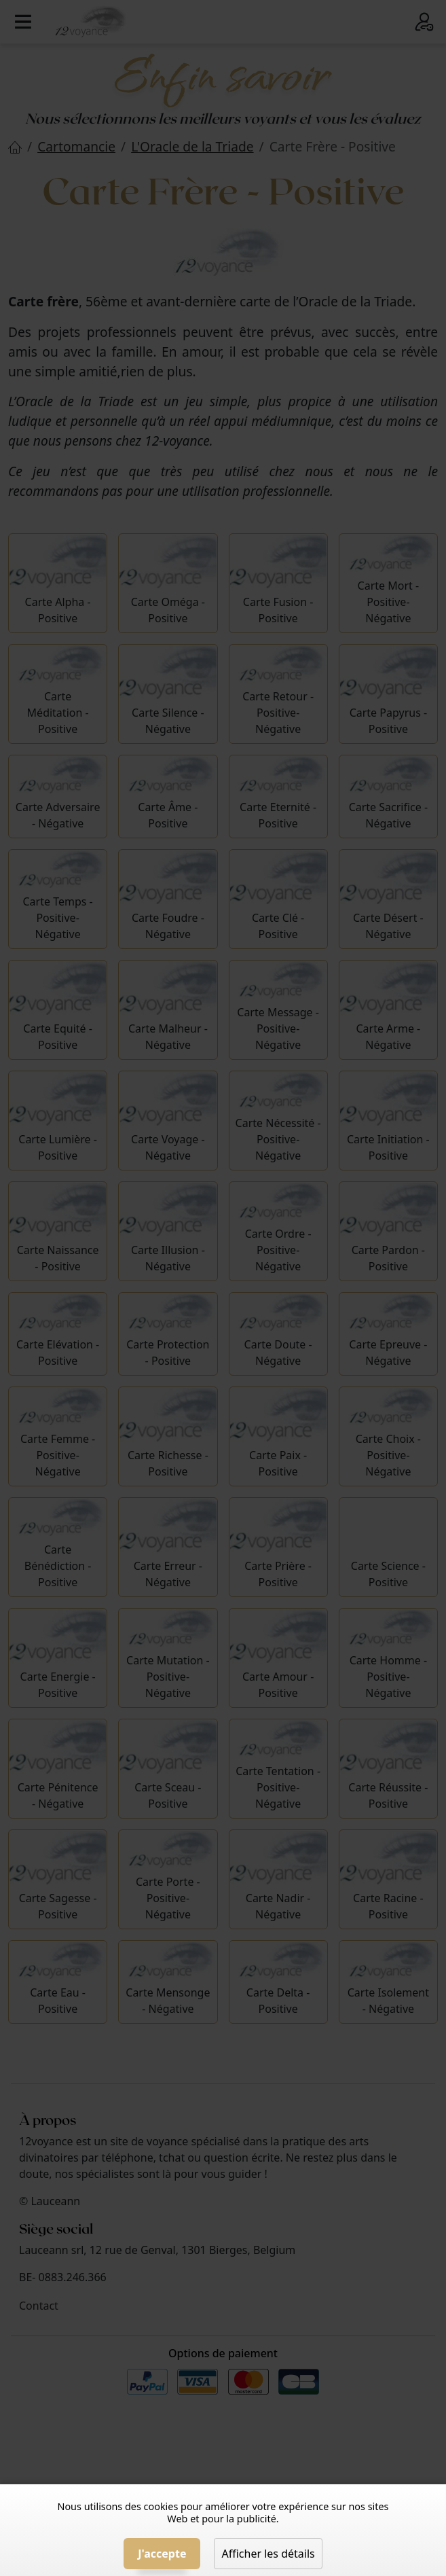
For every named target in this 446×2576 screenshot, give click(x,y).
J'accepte (162, 2553)
